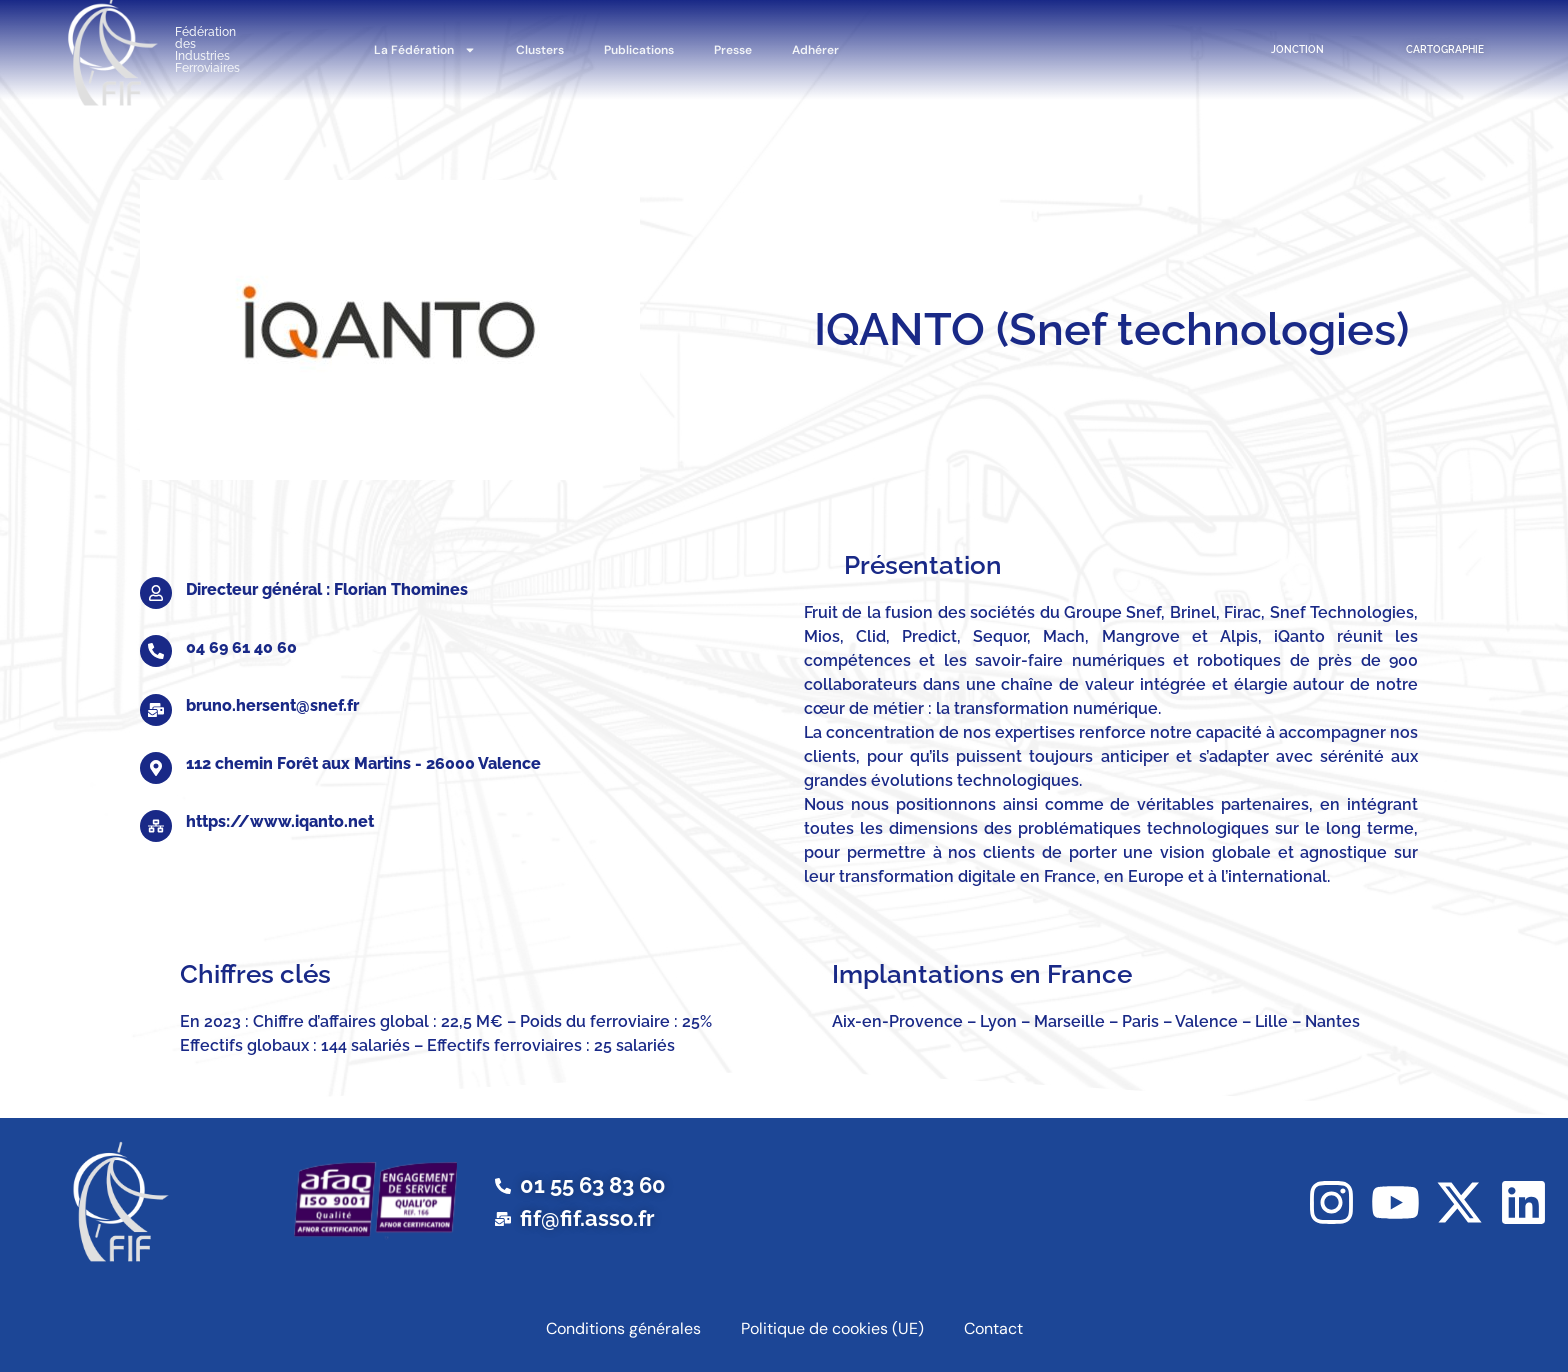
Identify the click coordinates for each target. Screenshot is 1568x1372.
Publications (639, 50)
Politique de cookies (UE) (832, 1328)
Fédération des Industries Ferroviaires (207, 50)
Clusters (540, 50)
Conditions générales (623, 1328)
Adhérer (815, 50)
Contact (993, 1328)
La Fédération (425, 50)
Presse (733, 50)
